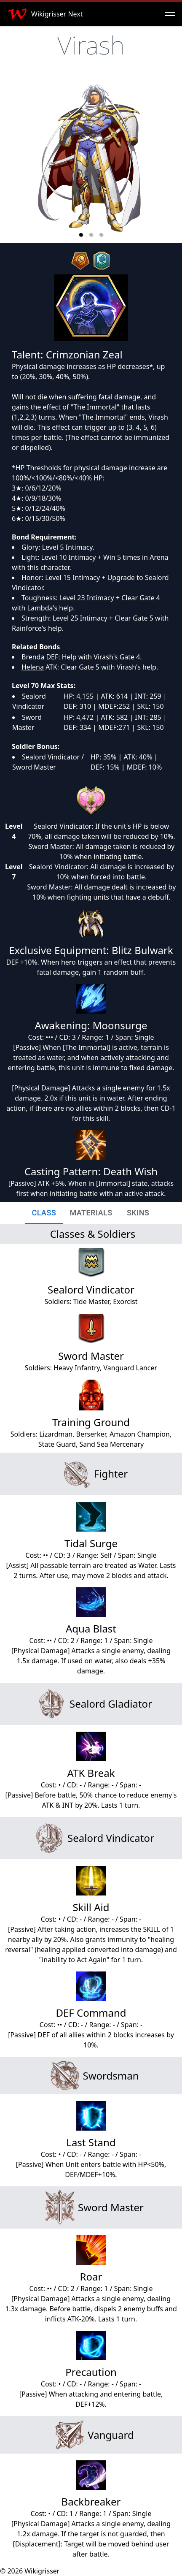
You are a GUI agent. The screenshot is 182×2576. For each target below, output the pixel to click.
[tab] (44, 1213)
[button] (81, 234)
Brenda (32, 657)
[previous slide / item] (13, 158)
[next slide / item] (169, 158)
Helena (32, 667)
